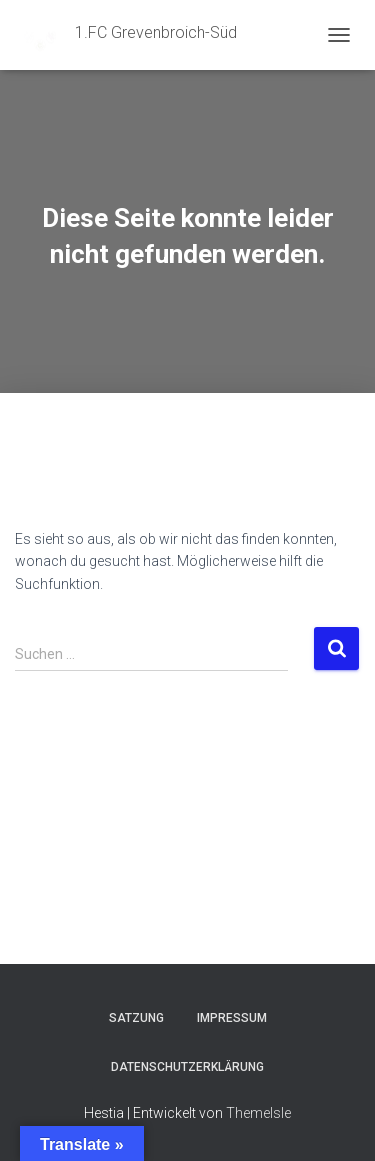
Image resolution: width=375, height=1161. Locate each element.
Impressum (232, 1018)
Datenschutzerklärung (187, 1067)
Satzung (136, 1018)
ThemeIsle (258, 1113)
